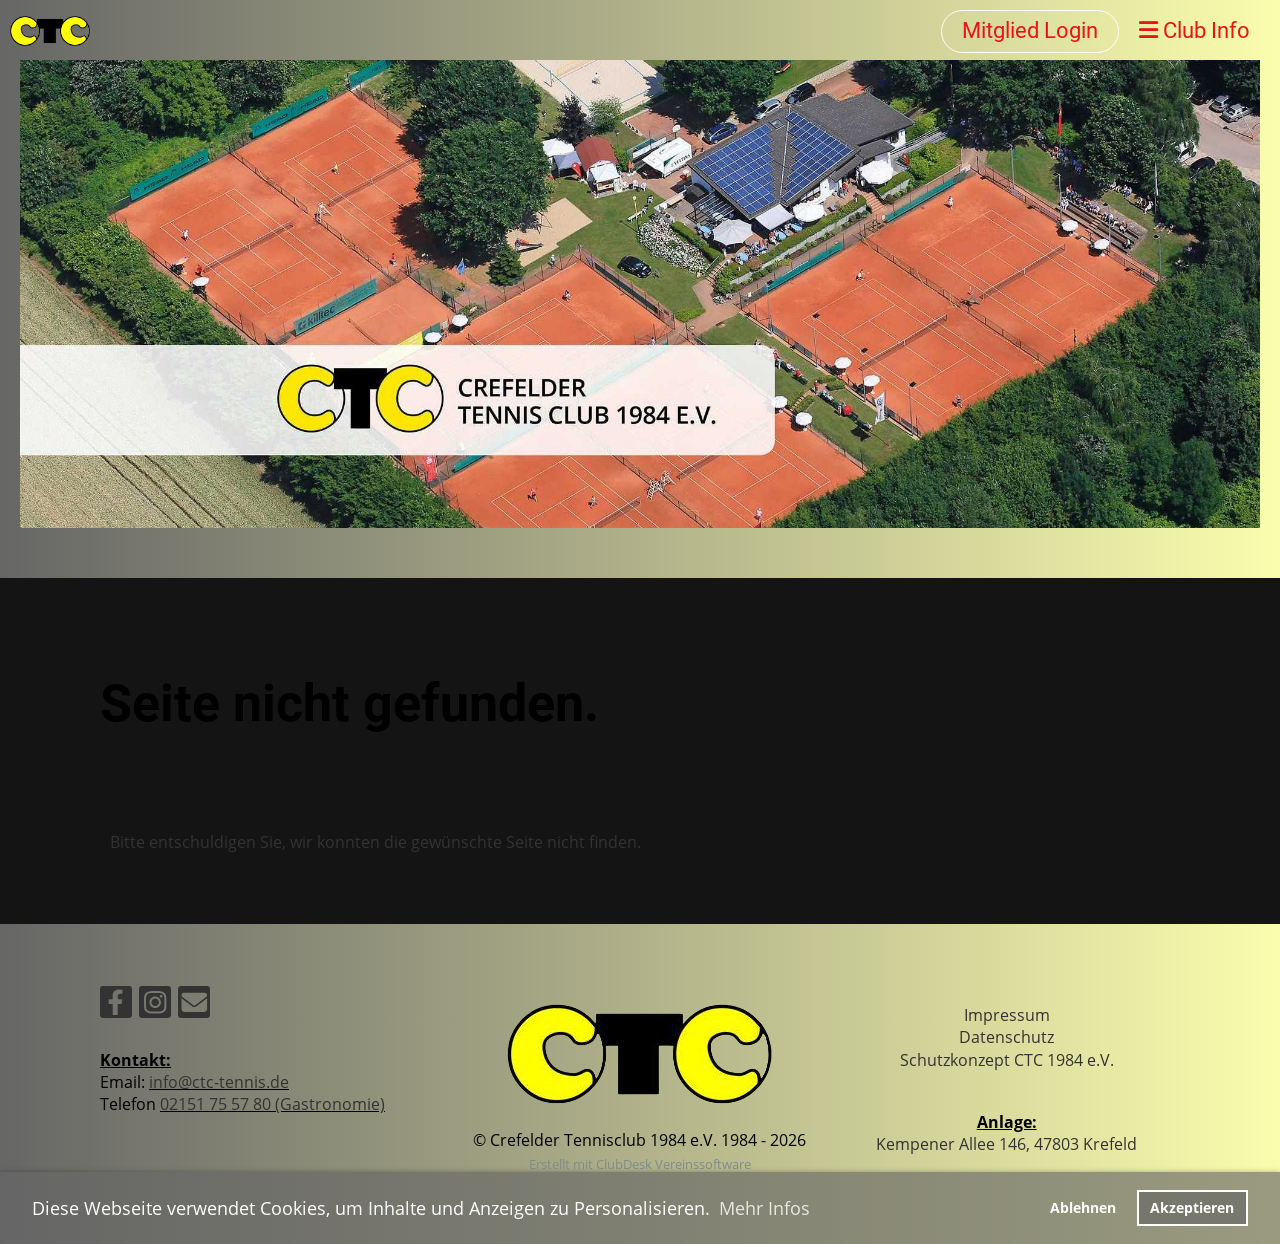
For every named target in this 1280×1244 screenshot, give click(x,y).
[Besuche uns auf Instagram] (155, 1005)
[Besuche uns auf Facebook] (116, 1005)
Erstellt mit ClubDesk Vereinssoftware (640, 1164)
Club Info (1194, 30)
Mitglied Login (1030, 30)
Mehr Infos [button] (764, 1208)
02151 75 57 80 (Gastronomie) (272, 1104)
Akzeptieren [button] (1192, 1207)
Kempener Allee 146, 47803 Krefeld (1006, 1144)
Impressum (1007, 1015)
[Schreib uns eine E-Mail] (194, 1005)
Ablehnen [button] (1083, 1207)
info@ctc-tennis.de (219, 1082)
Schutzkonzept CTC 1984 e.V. (1007, 1060)
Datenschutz (1006, 1037)
